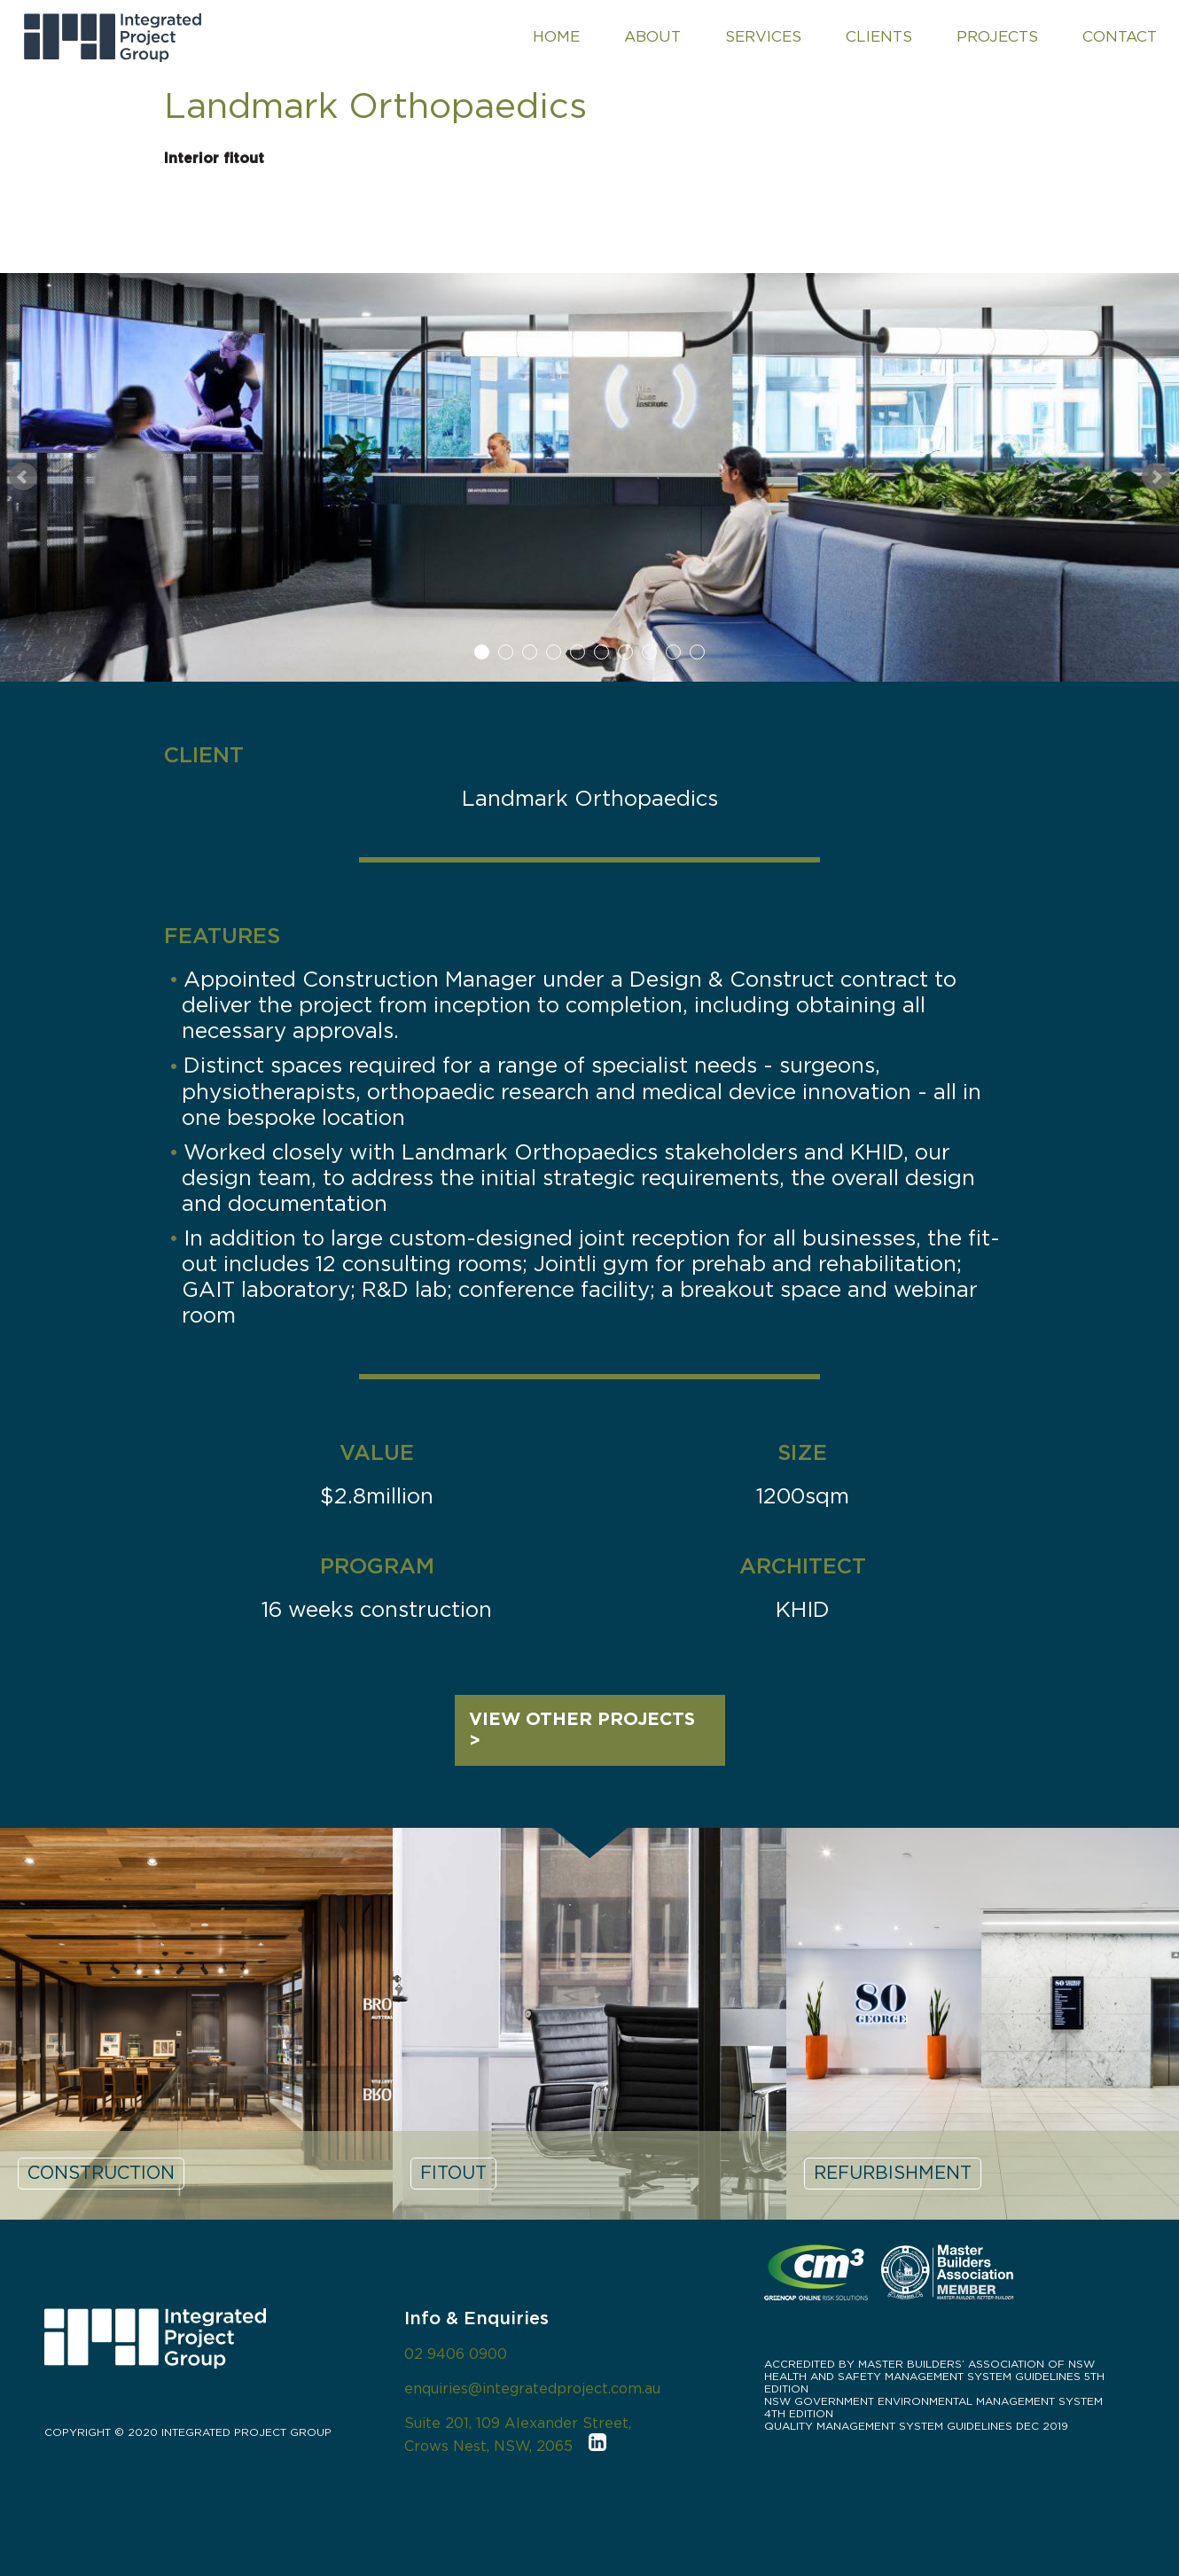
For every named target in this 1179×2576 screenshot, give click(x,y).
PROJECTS (997, 36)
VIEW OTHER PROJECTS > (582, 1730)
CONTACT (1119, 36)
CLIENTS (879, 36)
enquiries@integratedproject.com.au (532, 2389)
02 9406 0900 (455, 2354)
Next (1156, 477)
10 (697, 652)
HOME (556, 36)
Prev (23, 477)
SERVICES (763, 36)
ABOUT (652, 36)
